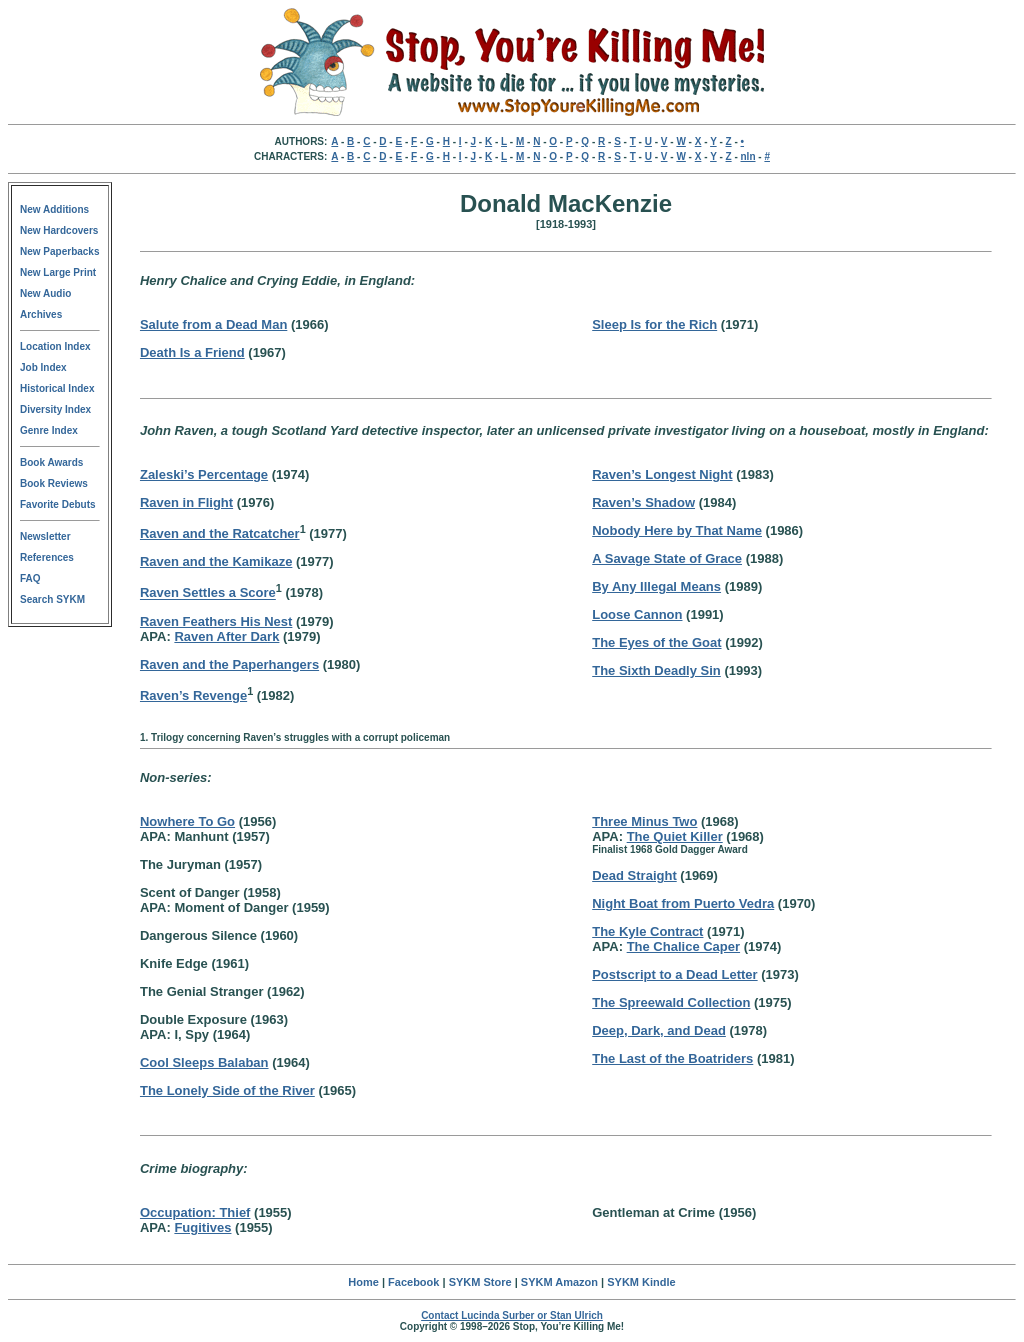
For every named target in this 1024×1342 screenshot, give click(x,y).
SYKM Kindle (641, 1282)
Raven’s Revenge (193, 695)
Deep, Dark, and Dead (659, 1030)
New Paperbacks (60, 251)
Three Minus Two (644, 821)
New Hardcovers (59, 230)
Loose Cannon (637, 614)
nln (748, 156)
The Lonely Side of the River (227, 1090)
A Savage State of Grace (667, 558)
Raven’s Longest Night (662, 474)
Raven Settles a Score (208, 593)
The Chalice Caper (683, 946)
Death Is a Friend (192, 352)
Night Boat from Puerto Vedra (683, 903)
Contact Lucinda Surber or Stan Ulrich (512, 1315)
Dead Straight (634, 875)
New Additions (54, 209)
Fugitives (202, 1227)
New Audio (45, 293)
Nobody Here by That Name (677, 530)
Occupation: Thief (195, 1212)
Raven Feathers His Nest (216, 621)
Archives (41, 314)
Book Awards (51, 462)
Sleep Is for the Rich (654, 324)
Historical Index (57, 388)
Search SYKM (52, 599)
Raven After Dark (226, 636)
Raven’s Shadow (643, 502)
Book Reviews (54, 483)
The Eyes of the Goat (656, 642)
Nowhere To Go (187, 821)
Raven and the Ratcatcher (220, 533)
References (47, 557)
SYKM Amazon (559, 1282)
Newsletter (45, 536)
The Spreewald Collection (671, 1002)
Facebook (413, 1282)
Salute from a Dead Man (213, 324)
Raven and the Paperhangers (229, 664)
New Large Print (58, 272)
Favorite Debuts (58, 504)
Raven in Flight (186, 502)
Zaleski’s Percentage (204, 474)
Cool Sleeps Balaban (204, 1062)
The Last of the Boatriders (672, 1058)
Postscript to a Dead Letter (674, 974)
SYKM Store (480, 1282)
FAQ (30, 578)
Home (363, 1282)
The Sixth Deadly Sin (656, 670)
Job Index (43, 367)
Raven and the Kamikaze (216, 561)
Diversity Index (55, 409)
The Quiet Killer (675, 836)
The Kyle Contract (647, 931)
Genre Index (49, 430)
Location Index (55, 346)
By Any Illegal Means (656, 586)
